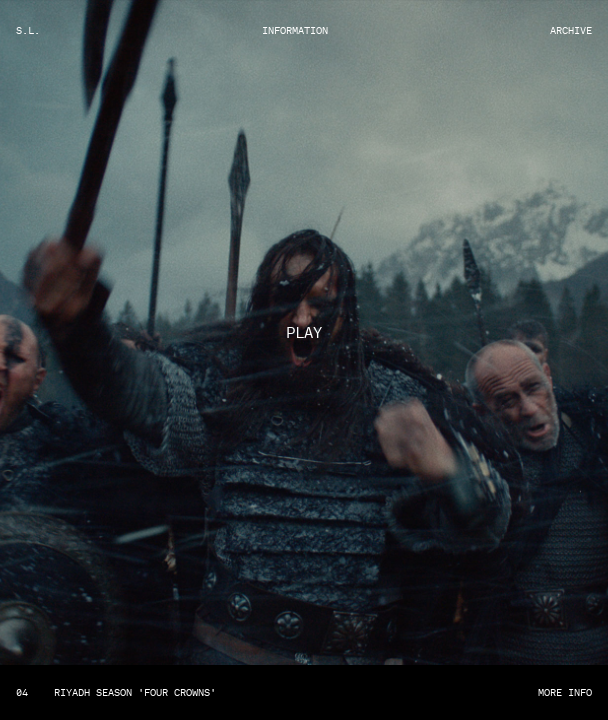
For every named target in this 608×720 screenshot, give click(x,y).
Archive (571, 30)
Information (295, 30)
